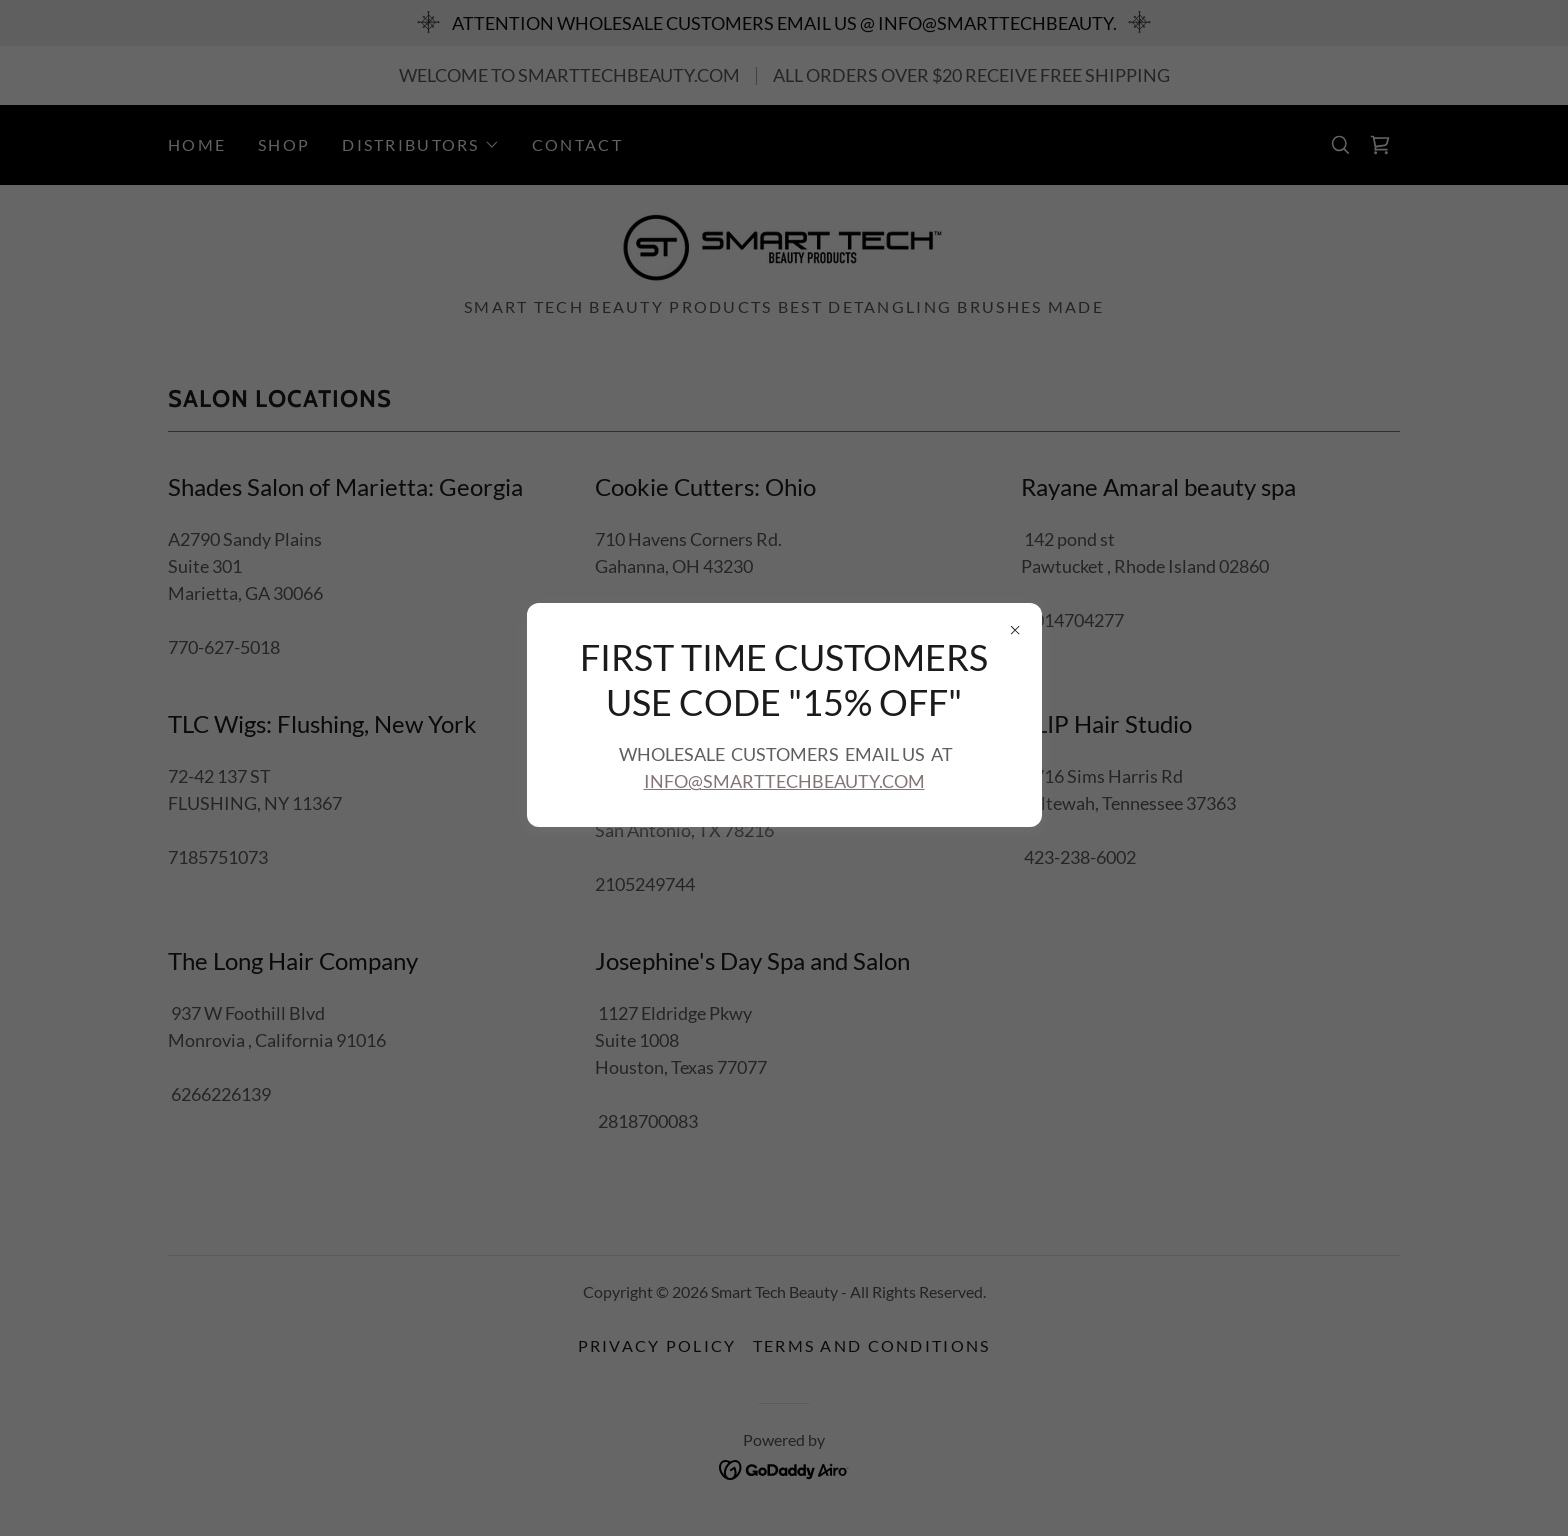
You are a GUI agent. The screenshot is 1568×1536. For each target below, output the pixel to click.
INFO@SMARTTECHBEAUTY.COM (784, 781)
